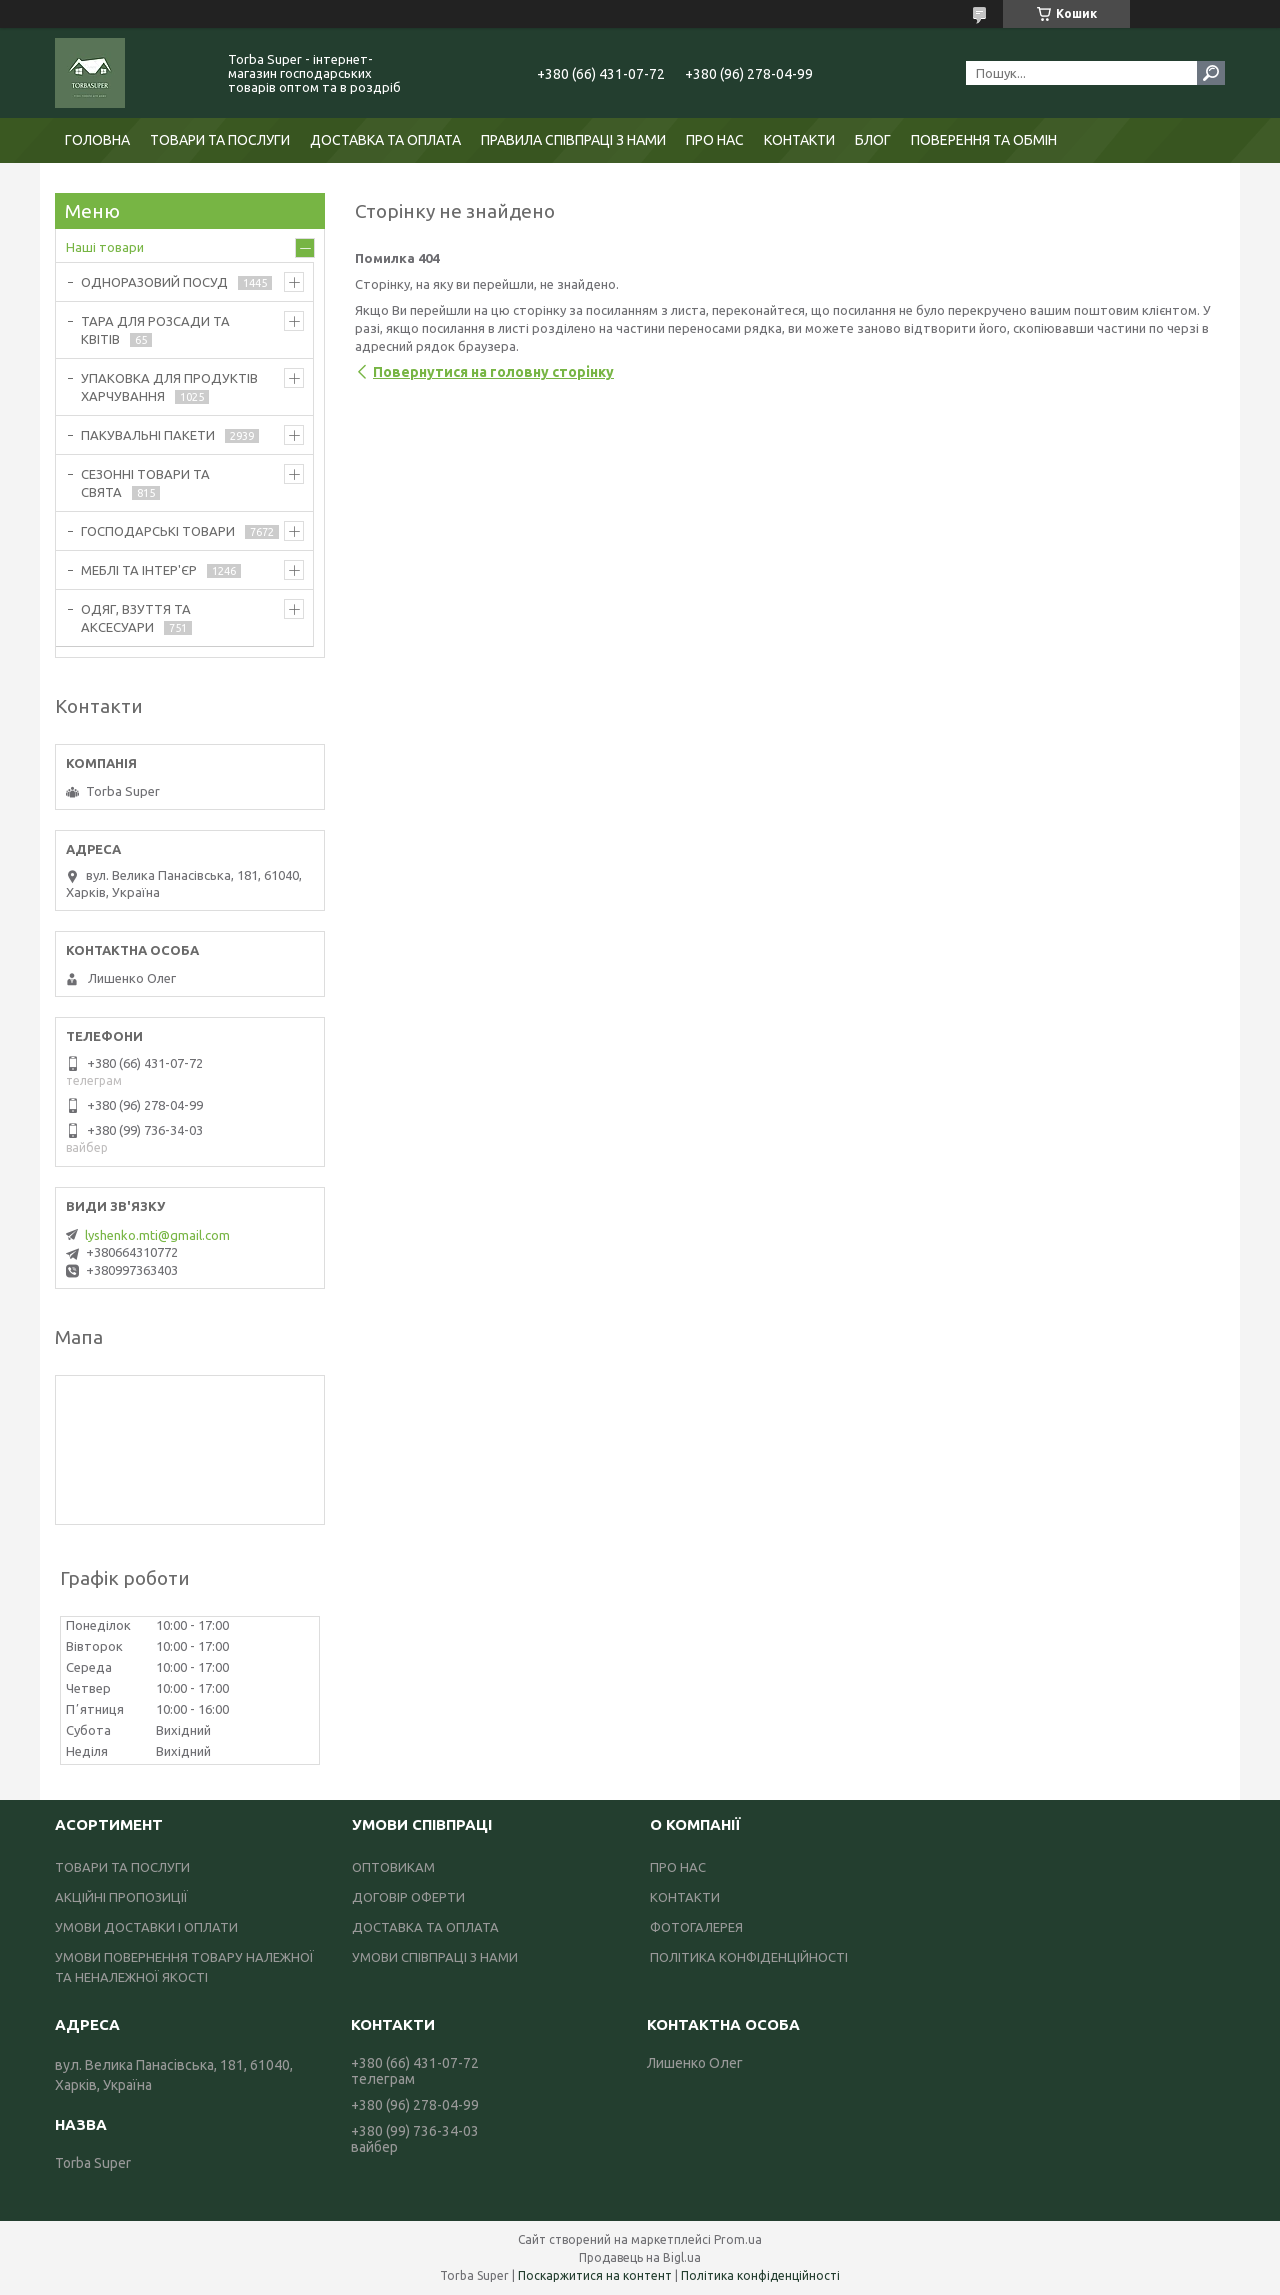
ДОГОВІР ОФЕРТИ (408, 1897)
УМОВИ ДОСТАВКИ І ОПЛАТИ (146, 1927)
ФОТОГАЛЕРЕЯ (696, 1927)
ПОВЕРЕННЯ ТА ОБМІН (984, 140)
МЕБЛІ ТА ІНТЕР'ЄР (139, 570)
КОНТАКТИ (799, 140)
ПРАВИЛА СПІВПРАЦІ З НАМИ (573, 140)
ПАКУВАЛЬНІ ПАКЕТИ (148, 435)
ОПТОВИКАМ (393, 1867)
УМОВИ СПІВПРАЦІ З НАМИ (435, 1957)
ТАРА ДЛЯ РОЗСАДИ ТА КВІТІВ (155, 330)
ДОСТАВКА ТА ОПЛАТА (385, 140)
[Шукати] (1211, 73)
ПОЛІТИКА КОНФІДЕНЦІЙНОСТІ (749, 1957)
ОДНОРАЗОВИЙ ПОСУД (154, 282)
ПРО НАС (715, 140)
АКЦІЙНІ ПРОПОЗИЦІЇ (121, 1897)
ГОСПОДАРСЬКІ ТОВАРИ (158, 531)
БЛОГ (873, 140)
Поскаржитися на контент (595, 2275)
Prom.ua (738, 2239)
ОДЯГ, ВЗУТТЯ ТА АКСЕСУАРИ (136, 618)
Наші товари (105, 247)
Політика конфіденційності (760, 2275)
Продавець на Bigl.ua (640, 2257)
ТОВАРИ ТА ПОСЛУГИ (220, 140)
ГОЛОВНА (97, 140)
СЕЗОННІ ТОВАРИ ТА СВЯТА (145, 483)
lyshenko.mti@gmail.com (157, 1235)
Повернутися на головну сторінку (493, 372)
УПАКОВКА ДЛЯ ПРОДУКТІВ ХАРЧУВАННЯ (169, 387)
